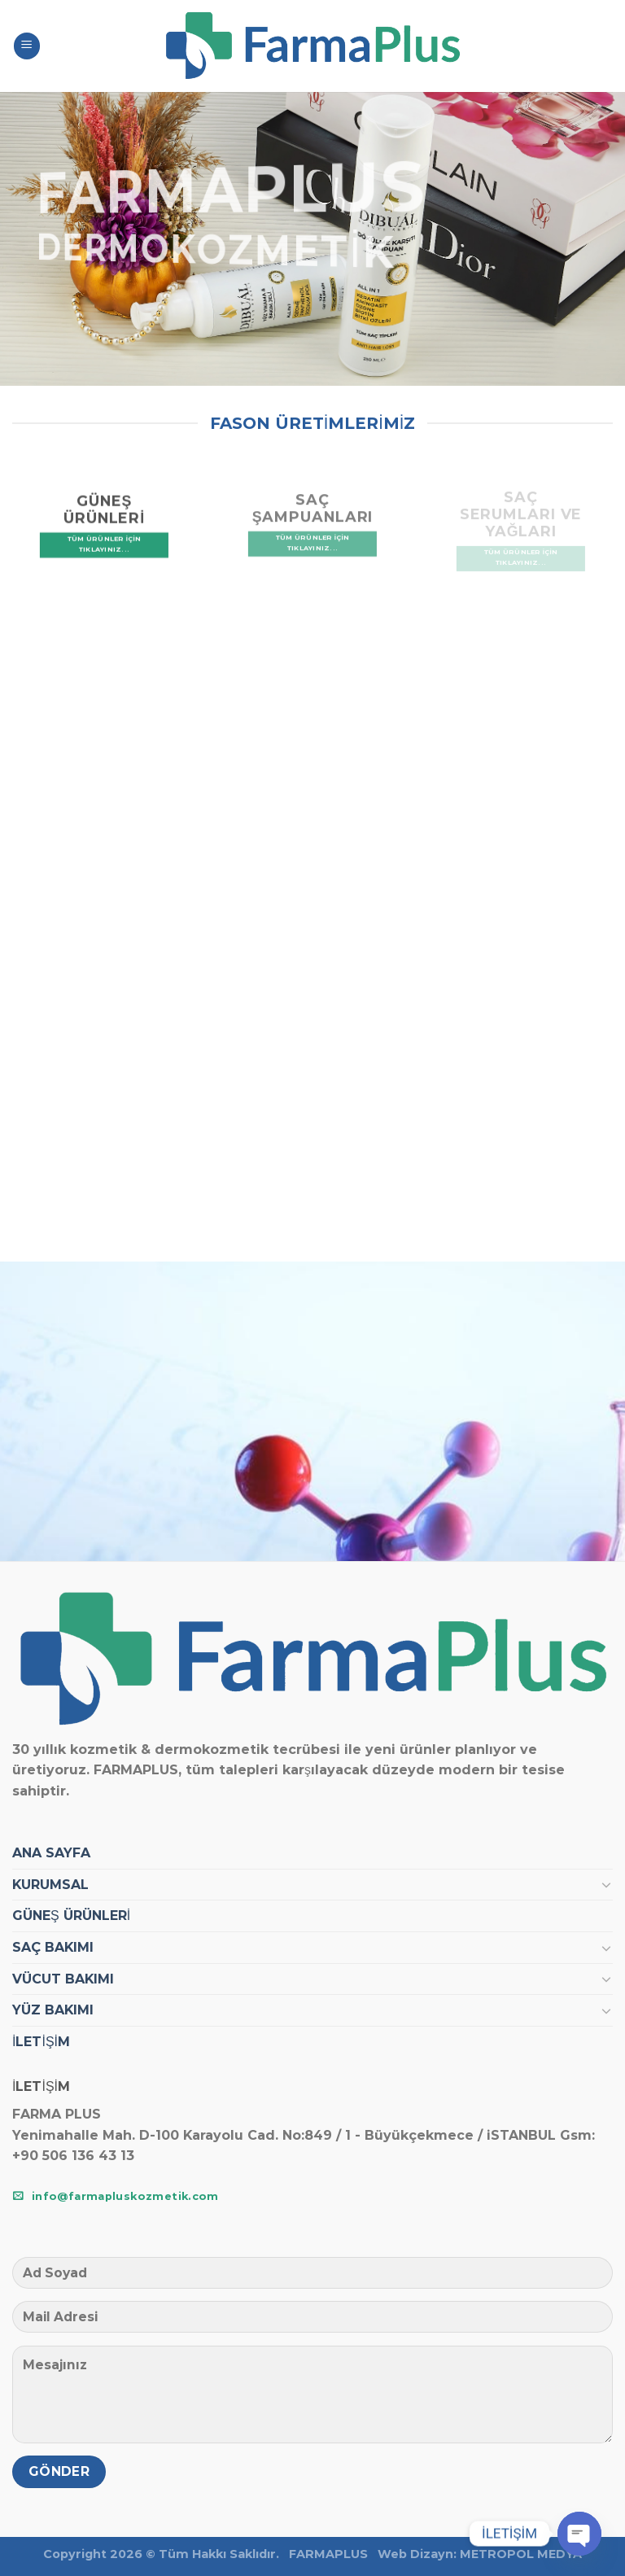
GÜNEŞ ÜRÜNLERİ (71, 1915)
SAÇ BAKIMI (53, 1947)
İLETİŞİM (41, 2041)
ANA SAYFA (51, 1853)
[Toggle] (606, 1884)
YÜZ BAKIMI (53, 2010)
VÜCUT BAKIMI (63, 1979)
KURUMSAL (50, 1884)
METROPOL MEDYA (521, 2554)
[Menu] (27, 46)
